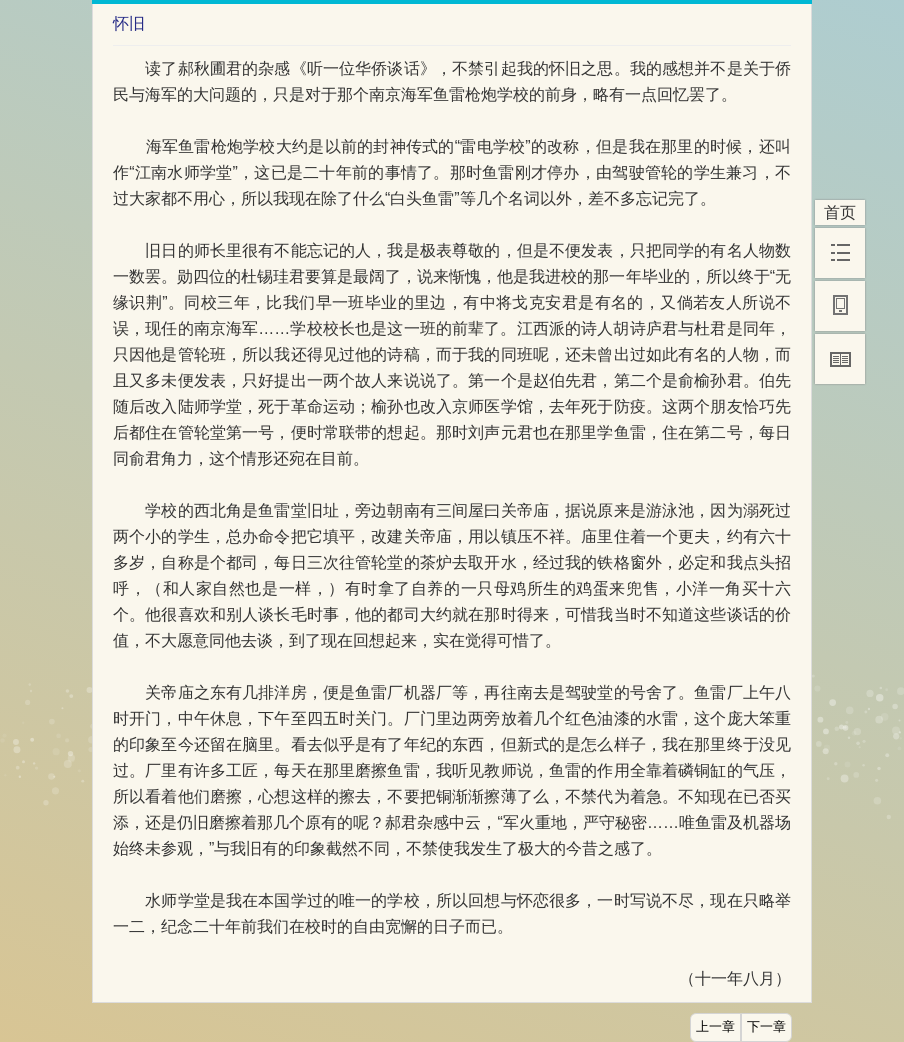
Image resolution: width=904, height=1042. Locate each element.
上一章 (715, 1027)
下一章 (766, 1027)
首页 (840, 212)
